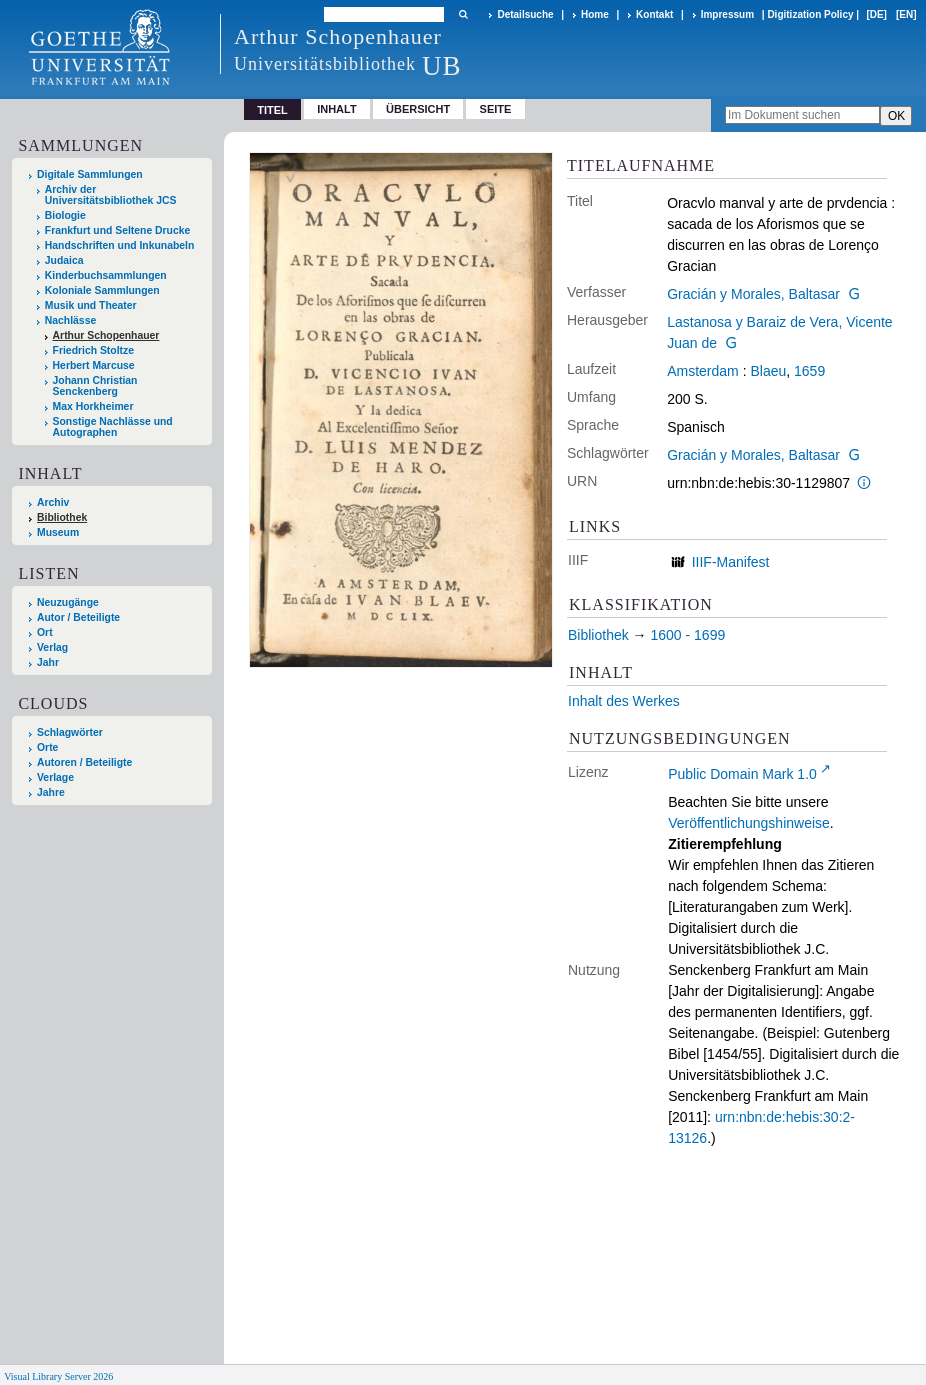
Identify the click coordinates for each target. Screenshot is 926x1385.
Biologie (65, 215)
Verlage (55, 777)
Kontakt (654, 14)
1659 (809, 371)
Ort (45, 632)
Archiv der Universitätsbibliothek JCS (111, 195)
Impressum (727, 14)
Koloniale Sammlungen (102, 290)
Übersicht (418, 109)
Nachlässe (70, 320)
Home (595, 14)
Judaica (64, 260)
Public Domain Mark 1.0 (742, 774)
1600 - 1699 (687, 635)
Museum (58, 532)
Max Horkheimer (93, 406)
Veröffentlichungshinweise (749, 823)
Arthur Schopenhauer (106, 335)
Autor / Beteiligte (78, 617)
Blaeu (768, 371)
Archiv (53, 502)
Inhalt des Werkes (624, 701)
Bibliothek (62, 517)
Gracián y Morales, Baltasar (753, 294)
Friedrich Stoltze (93, 350)
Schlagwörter (70, 732)
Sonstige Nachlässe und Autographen (113, 427)
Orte (47, 747)
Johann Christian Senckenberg (95, 386)
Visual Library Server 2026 (58, 1376)
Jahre (51, 792)
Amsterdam (703, 371)
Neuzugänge (68, 602)
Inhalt (337, 109)
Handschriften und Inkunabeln (120, 245)
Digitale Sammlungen (90, 174)
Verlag (52, 647)
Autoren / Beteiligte (84, 762)
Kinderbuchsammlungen (106, 275)
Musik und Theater (91, 305)
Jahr (48, 662)
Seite (496, 109)
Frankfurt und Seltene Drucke (118, 230)
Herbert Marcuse (94, 365)
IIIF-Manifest (731, 562)
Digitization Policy (810, 14)
